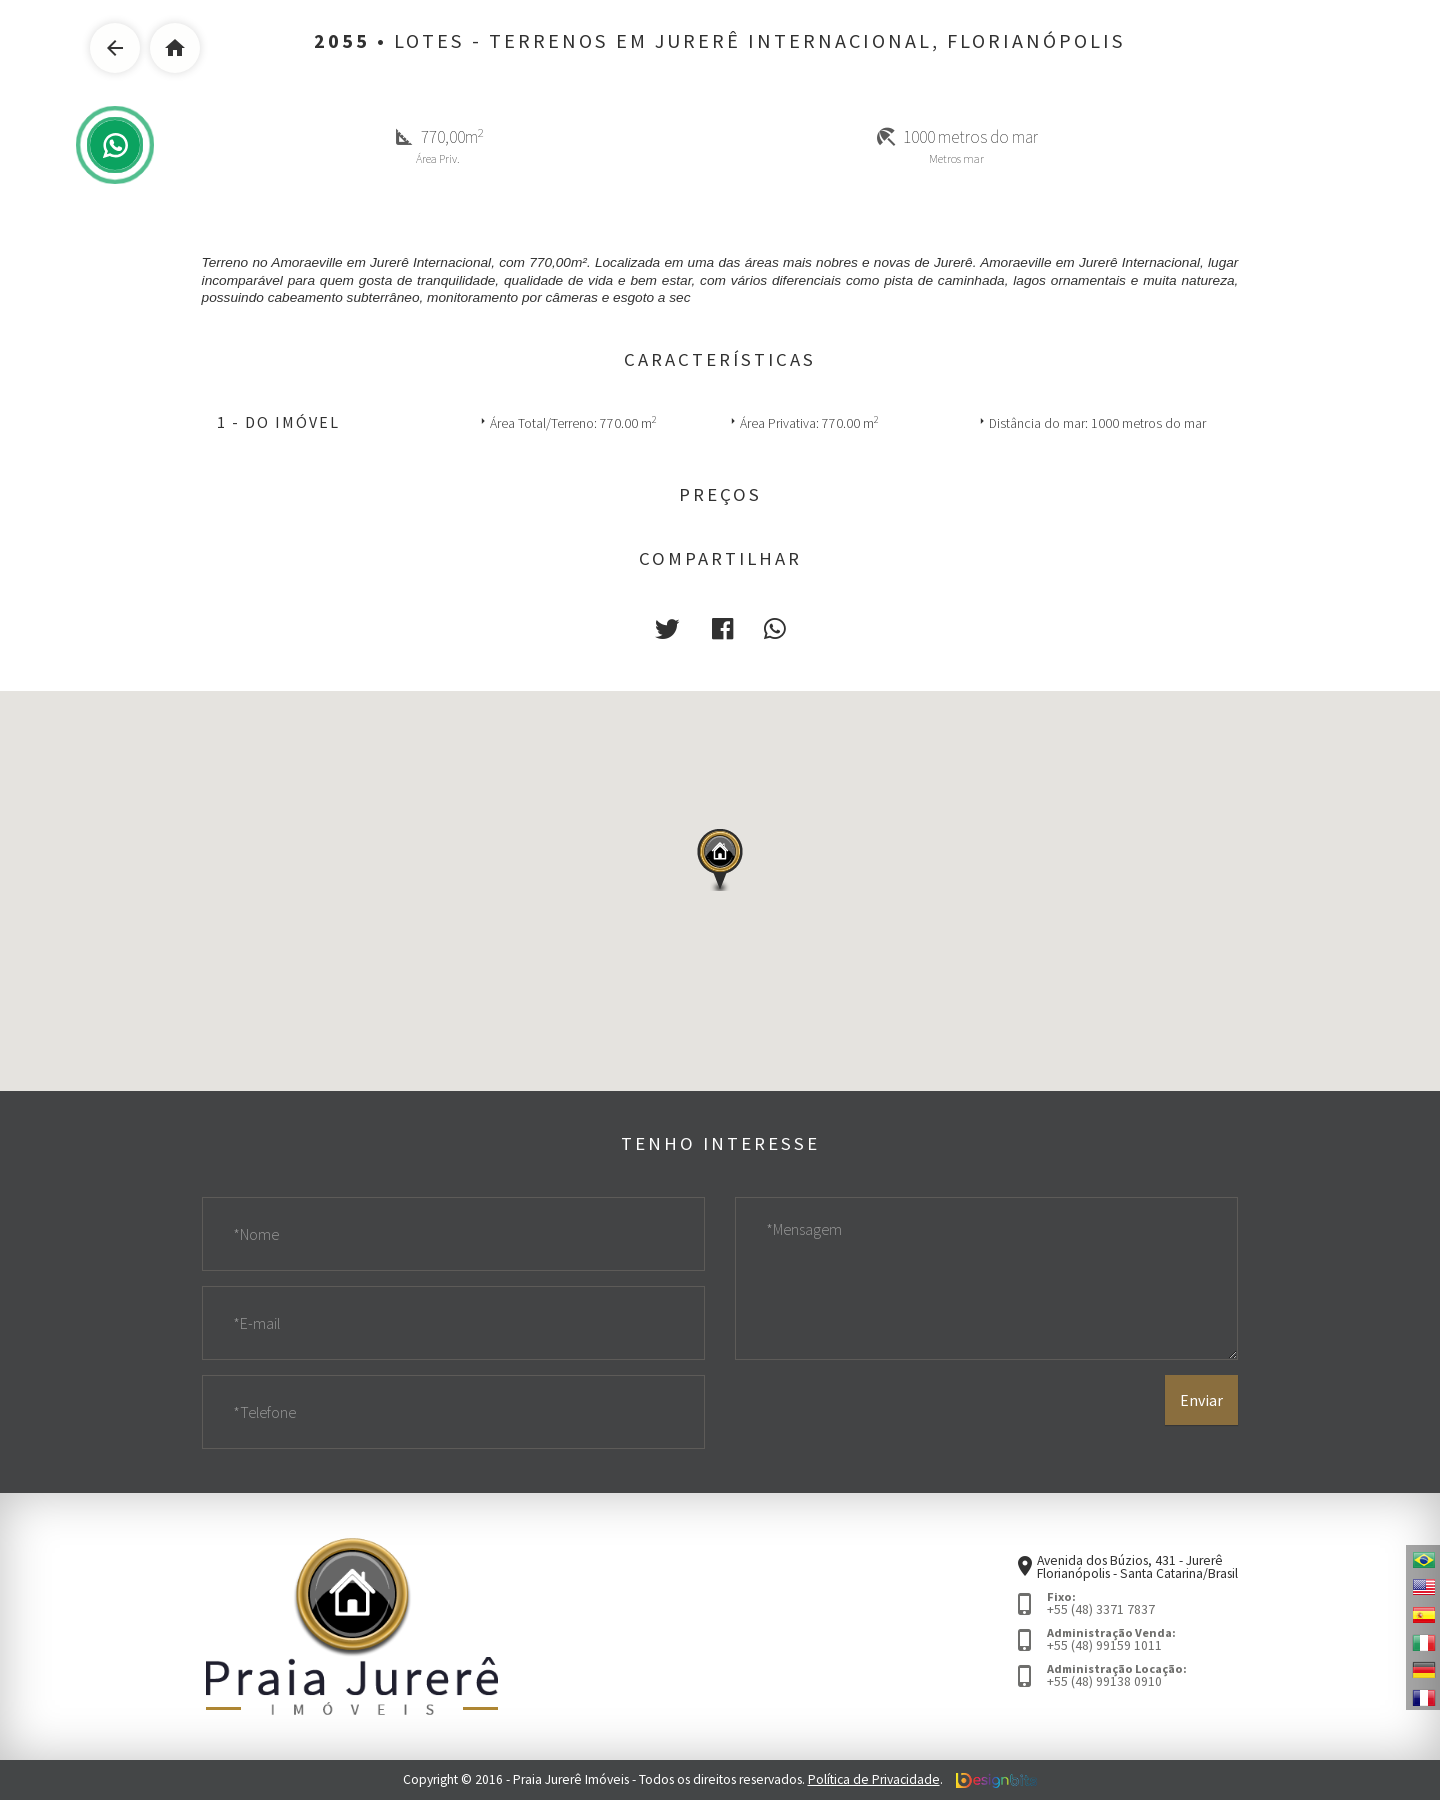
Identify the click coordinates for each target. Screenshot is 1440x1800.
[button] (667, 628)
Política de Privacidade (874, 1779)
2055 (342, 41)
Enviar (1201, 1400)
